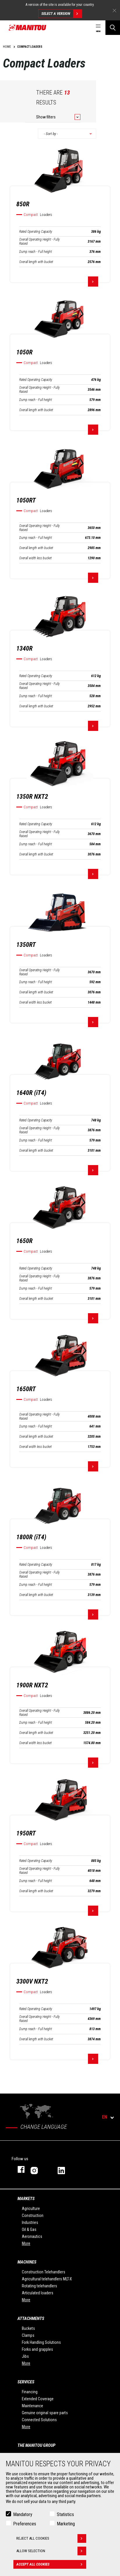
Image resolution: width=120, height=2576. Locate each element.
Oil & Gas (29, 2229)
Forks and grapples (37, 2349)
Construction (32, 2215)
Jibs (25, 2356)
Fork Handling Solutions (41, 2342)
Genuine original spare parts (45, 2412)
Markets (26, 2198)
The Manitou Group (36, 2445)
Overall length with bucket (36, 262)
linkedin (65, 2169)
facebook (18, 2169)
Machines (26, 2262)
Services (25, 2382)
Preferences (24, 2524)
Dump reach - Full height (35, 252)
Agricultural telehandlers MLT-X (47, 2279)
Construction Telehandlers (43, 2272)
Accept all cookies (51, 2564)
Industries (30, 2222)
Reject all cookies (51, 2538)
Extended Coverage (38, 2398)
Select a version (61, 14)
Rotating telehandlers (39, 2286)
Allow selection (51, 2551)
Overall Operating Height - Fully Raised (39, 241)
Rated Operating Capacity (35, 232)
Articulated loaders (37, 2293)
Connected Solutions (39, 2419)
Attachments (30, 2318)
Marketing (66, 2524)
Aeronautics (32, 2236)
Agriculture (31, 2208)
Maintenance (32, 2405)
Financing (30, 2391)
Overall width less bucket (35, 558)
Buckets (28, 2328)
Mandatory (22, 2514)
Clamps (28, 2335)
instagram (38, 2169)
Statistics (65, 2514)
